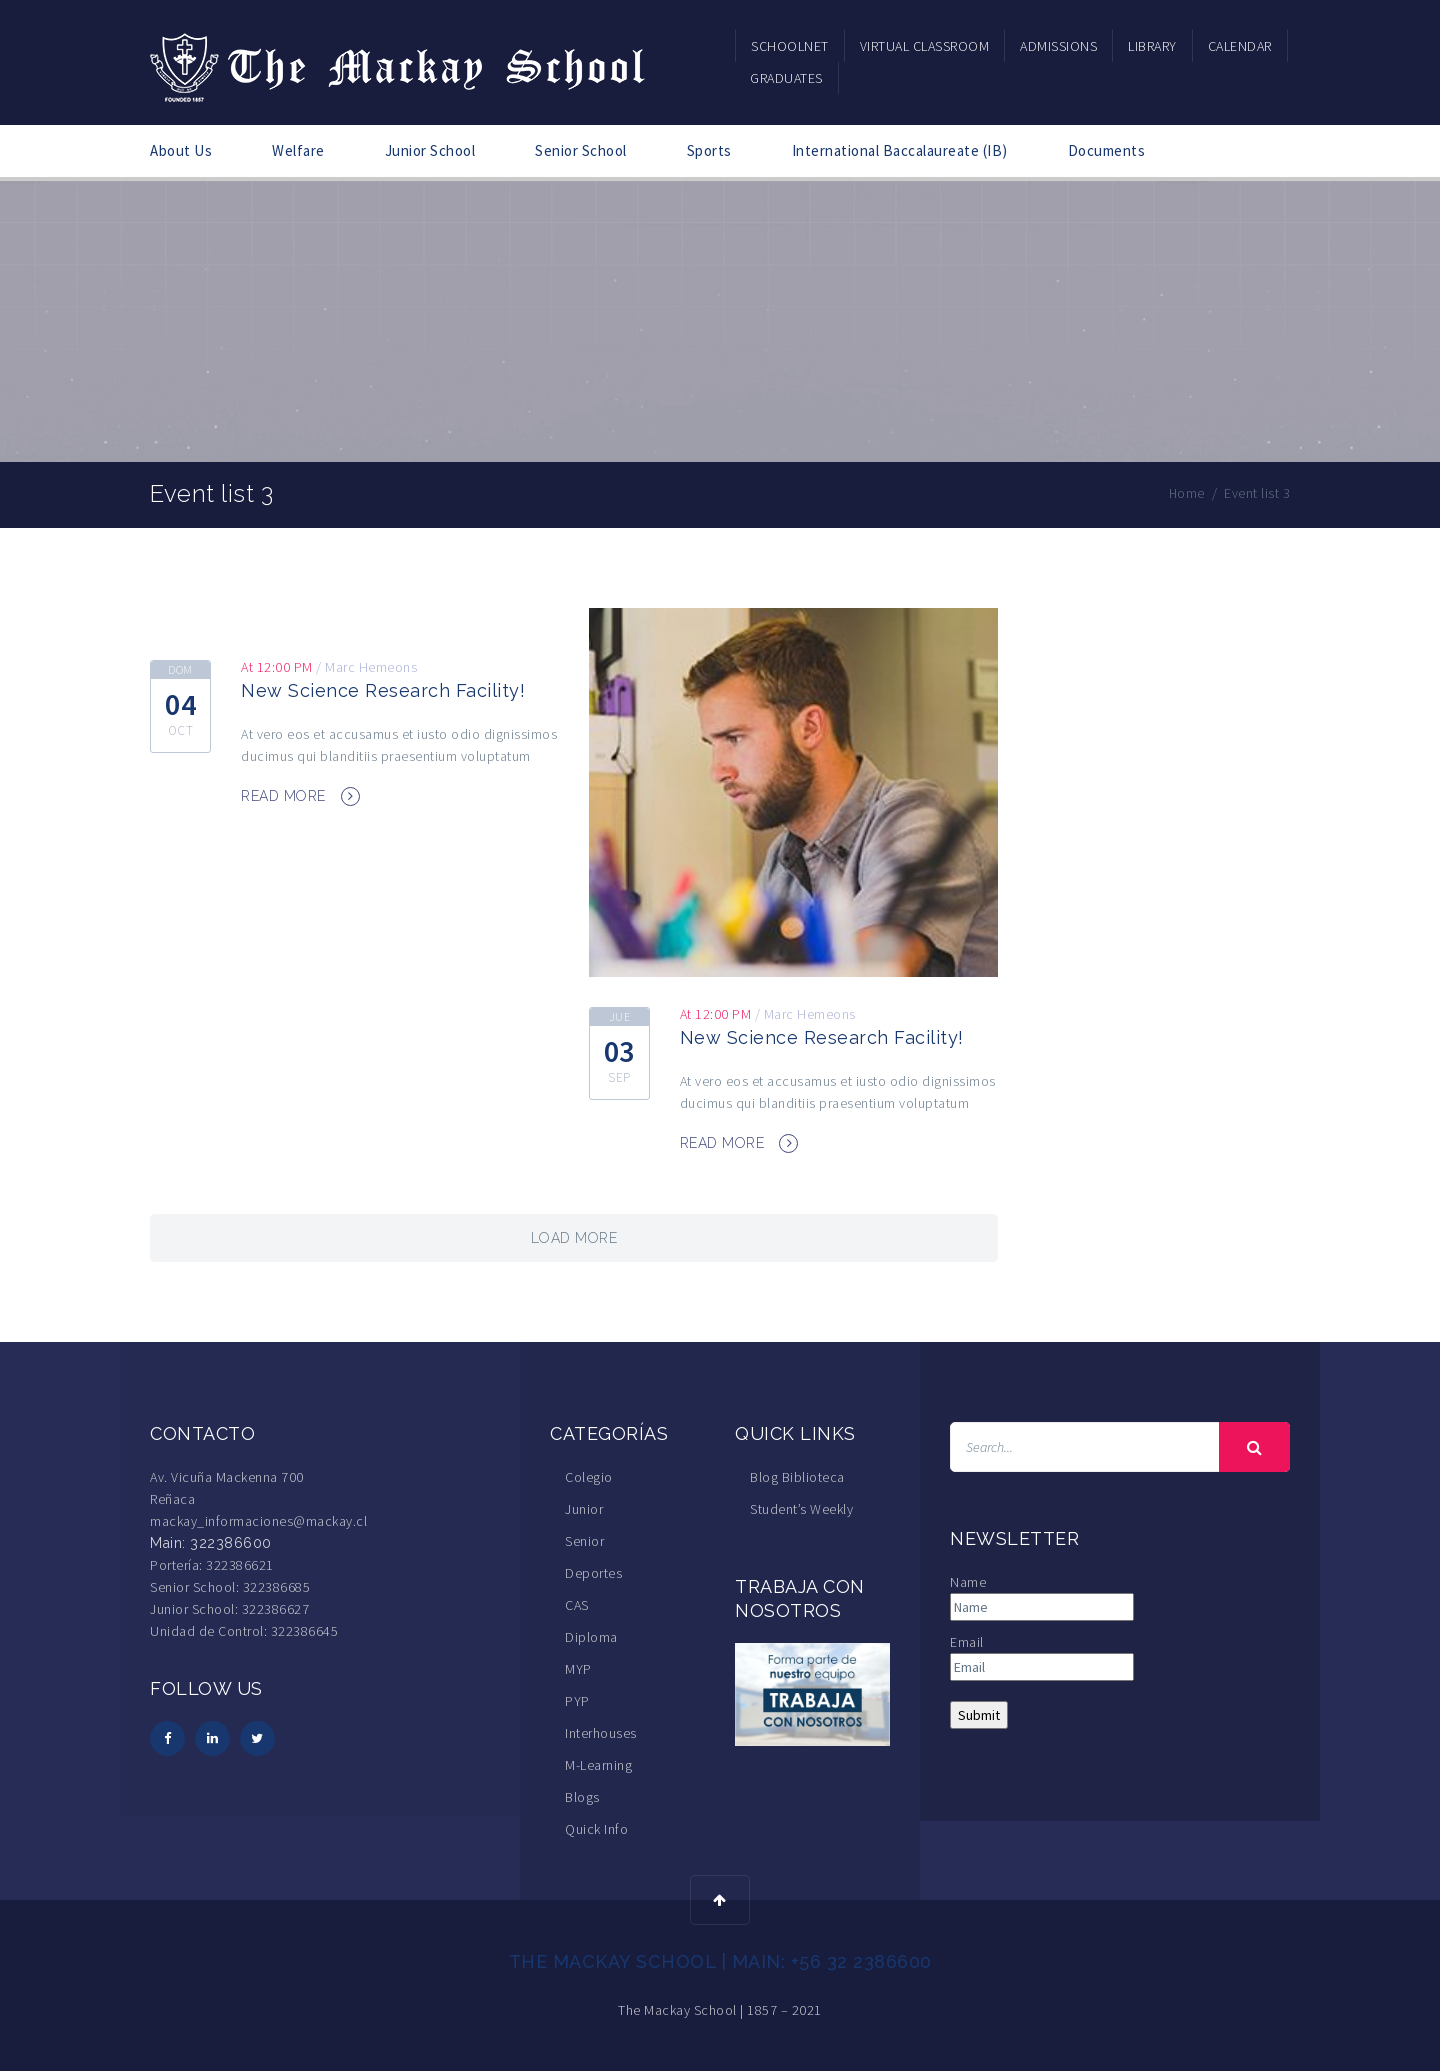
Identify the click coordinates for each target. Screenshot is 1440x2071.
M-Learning (598, 1765)
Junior (584, 1509)
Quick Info (596, 1829)
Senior (584, 1541)
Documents (1107, 150)
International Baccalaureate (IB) (900, 150)
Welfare (298, 150)
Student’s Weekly (801, 1509)
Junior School (430, 150)
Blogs (582, 1797)
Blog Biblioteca (797, 1477)
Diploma (591, 1637)
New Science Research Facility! (383, 690)
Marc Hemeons (371, 667)
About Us (181, 150)
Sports (709, 150)
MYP (578, 1669)
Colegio (589, 1477)
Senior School (581, 150)
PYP (577, 1701)
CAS (577, 1605)
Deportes (593, 1573)
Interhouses (601, 1733)
